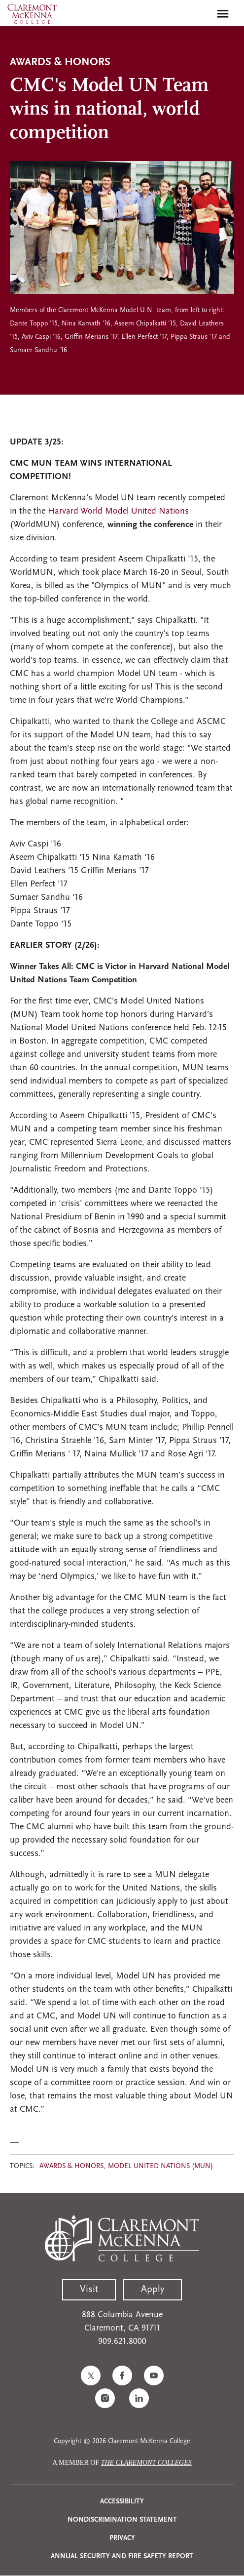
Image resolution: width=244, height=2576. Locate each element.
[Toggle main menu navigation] (223, 14)
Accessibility (122, 2501)
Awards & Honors (71, 2166)
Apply (152, 2289)
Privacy (122, 2538)
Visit (89, 2289)
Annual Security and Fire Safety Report (122, 2556)
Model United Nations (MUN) (160, 2166)
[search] (201, 13)
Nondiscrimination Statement (122, 2520)
